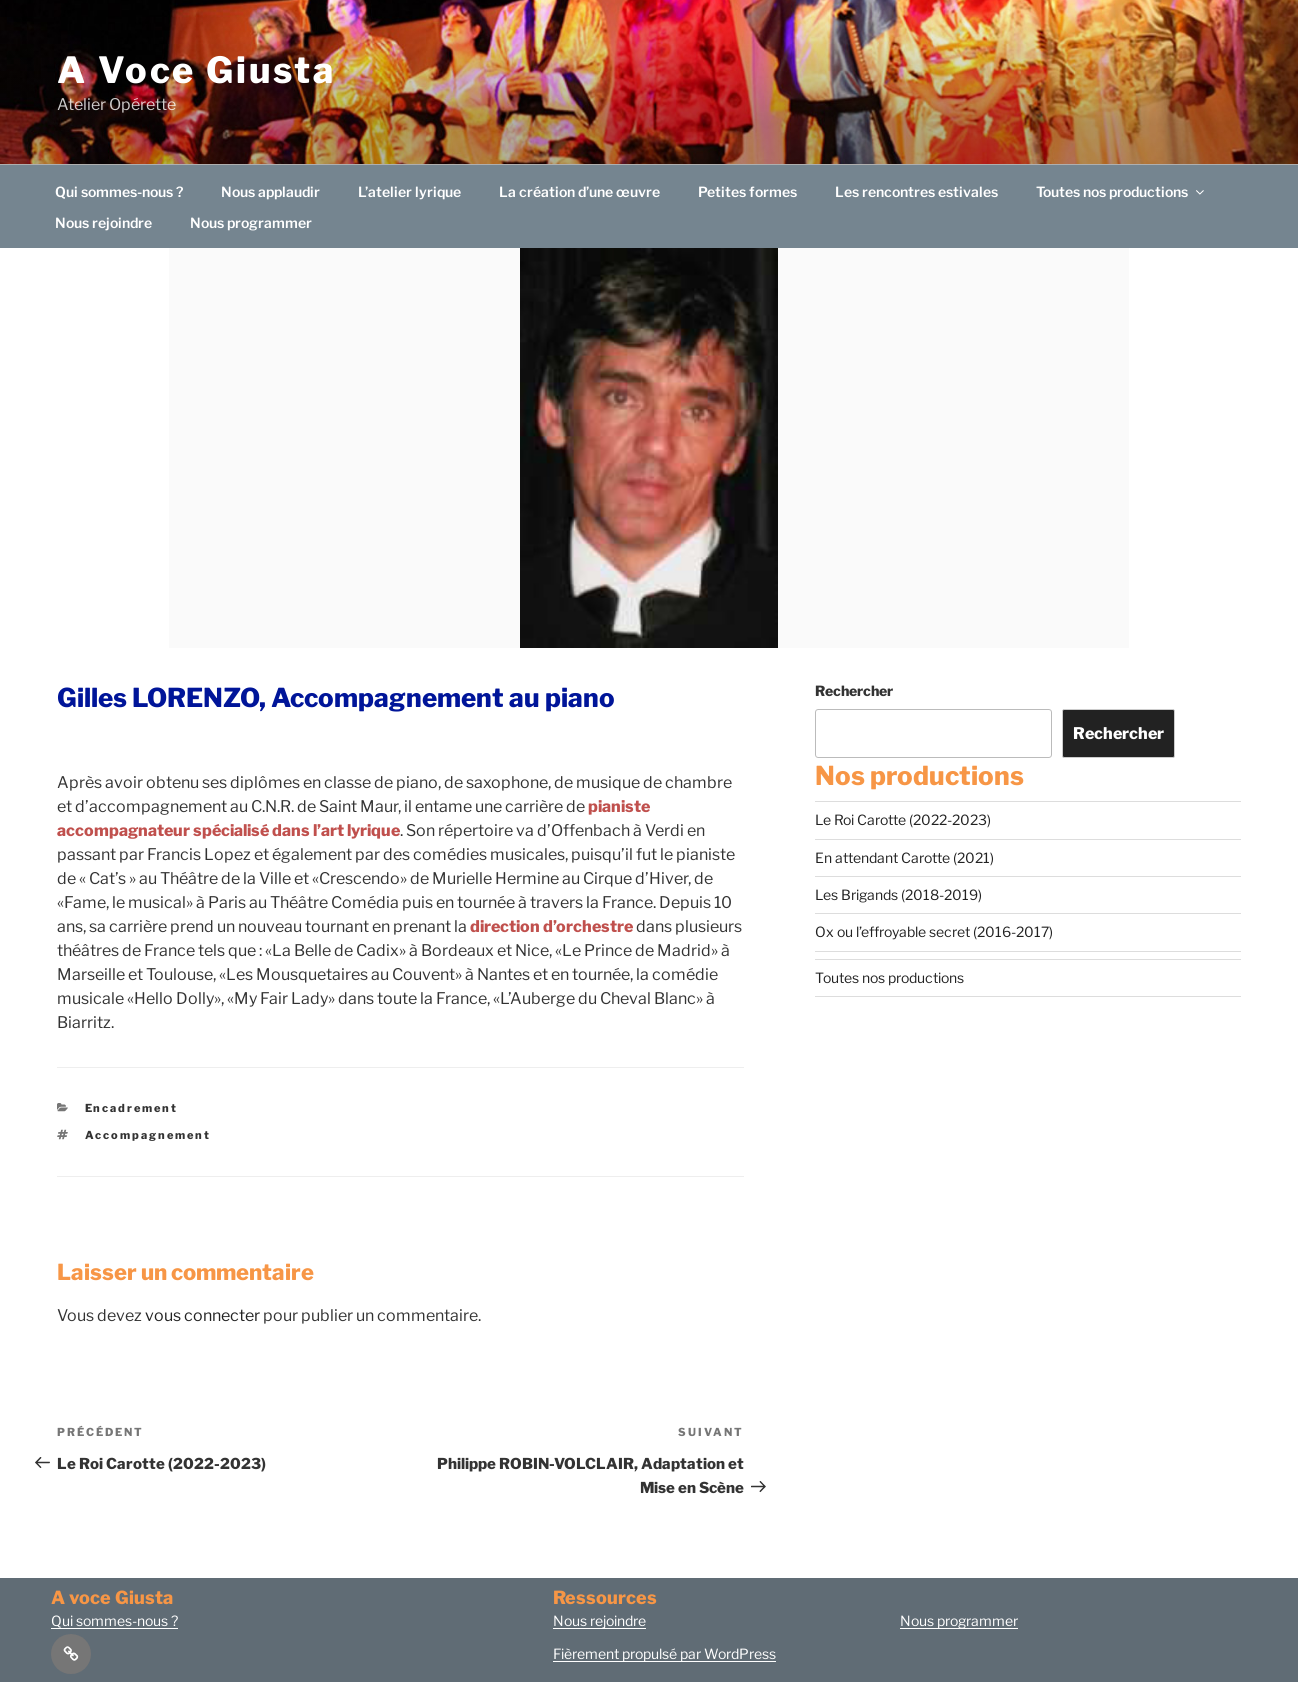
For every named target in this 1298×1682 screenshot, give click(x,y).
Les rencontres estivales (916, 191)
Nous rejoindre (103, 222)
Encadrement (132, 1108)
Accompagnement (148, 1135)
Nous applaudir (270, 191)
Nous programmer (251, 222)
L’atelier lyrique (409, 191)
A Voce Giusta (196, 70)
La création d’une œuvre (579, 191)
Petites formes (747, 191)
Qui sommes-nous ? (119, 191)
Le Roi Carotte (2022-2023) (903, 819)
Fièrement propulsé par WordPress (664, 1653)
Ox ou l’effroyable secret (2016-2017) (934, 931)
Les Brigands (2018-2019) (898, 894)
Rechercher (854, 690)
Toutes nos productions (1121, 191)
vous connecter (202, 1315)
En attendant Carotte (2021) (904, 857)
